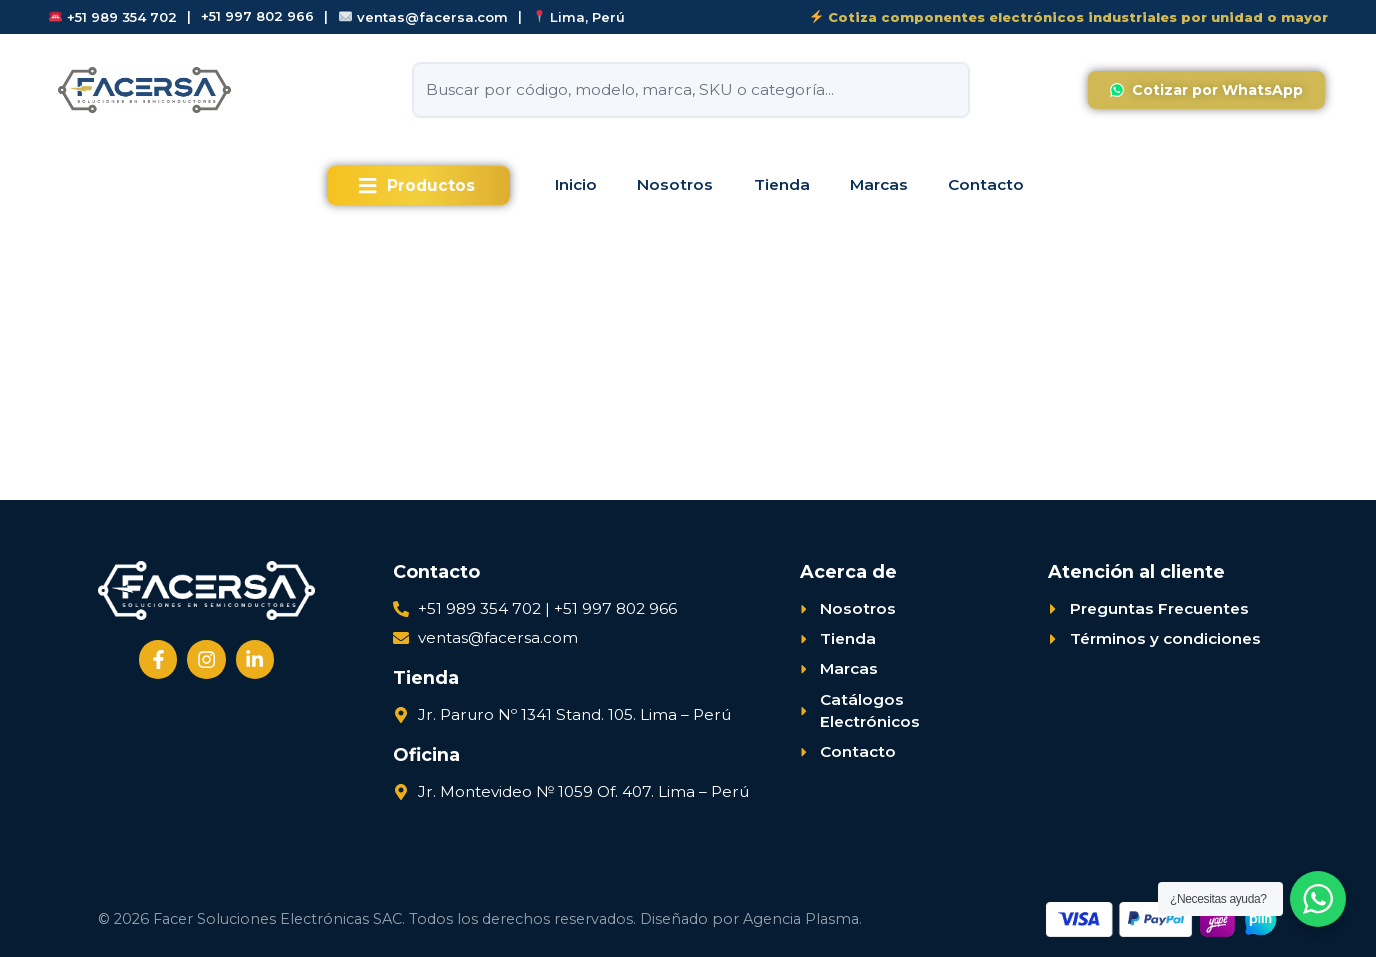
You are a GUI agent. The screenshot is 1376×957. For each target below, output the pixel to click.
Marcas (879, 184)
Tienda (782, 184)
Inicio (576, 184)
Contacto (986, 184)
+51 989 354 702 (113, 17)
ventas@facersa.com (423, 17)
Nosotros (675, 184)
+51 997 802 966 (257, 16)
